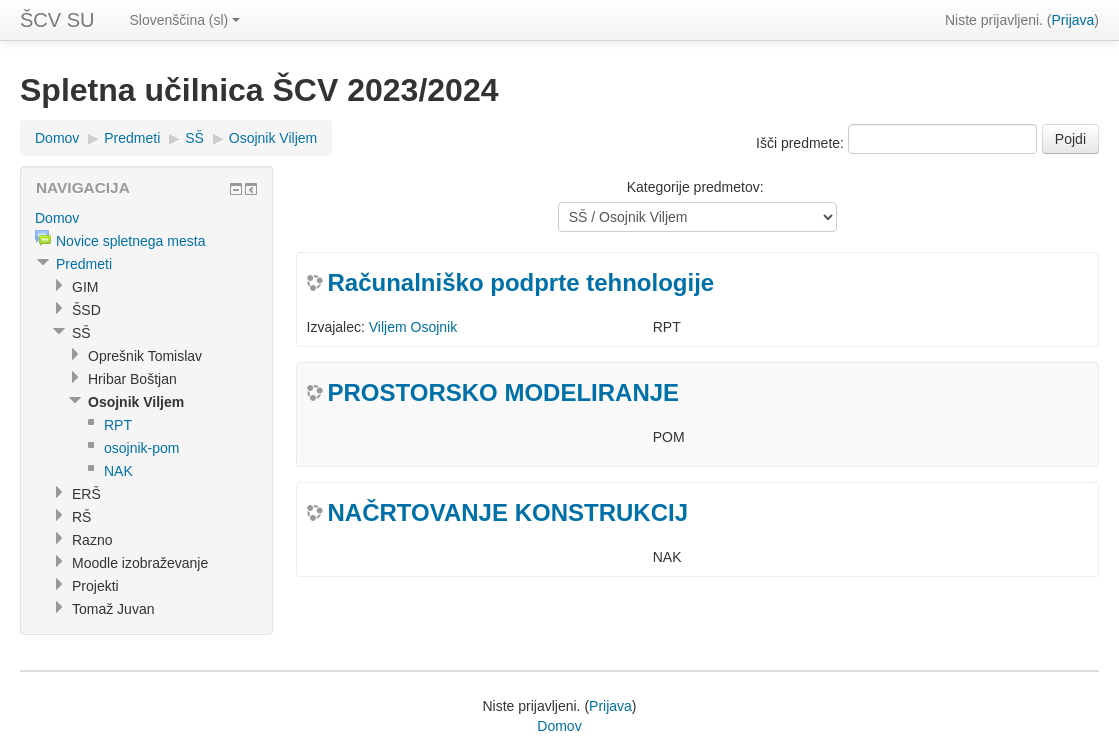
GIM (85, 287)
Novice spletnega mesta (130, 241)
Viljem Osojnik (413, 327)
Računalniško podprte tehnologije (521, 282)
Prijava (1073, 20)
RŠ (81, 517)
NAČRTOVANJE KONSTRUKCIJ (508, 512)
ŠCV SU (57, 20)
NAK (118, 471)
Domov (57, 138)
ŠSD (86, 310)
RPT (118, 425)
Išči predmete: (802, 143)
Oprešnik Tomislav (145, 356)
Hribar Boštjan (132, 379)
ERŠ (86, 494)
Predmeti (132, 138)
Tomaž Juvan (113, 609)
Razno (92, 540)
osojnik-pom (141, 448)
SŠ (194, 138)
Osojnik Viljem (273, 138)
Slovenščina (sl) (184, 20)
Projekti (95, 586)
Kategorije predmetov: (695, 187)
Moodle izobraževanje (140, 563)
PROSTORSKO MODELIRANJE (504, 392)
